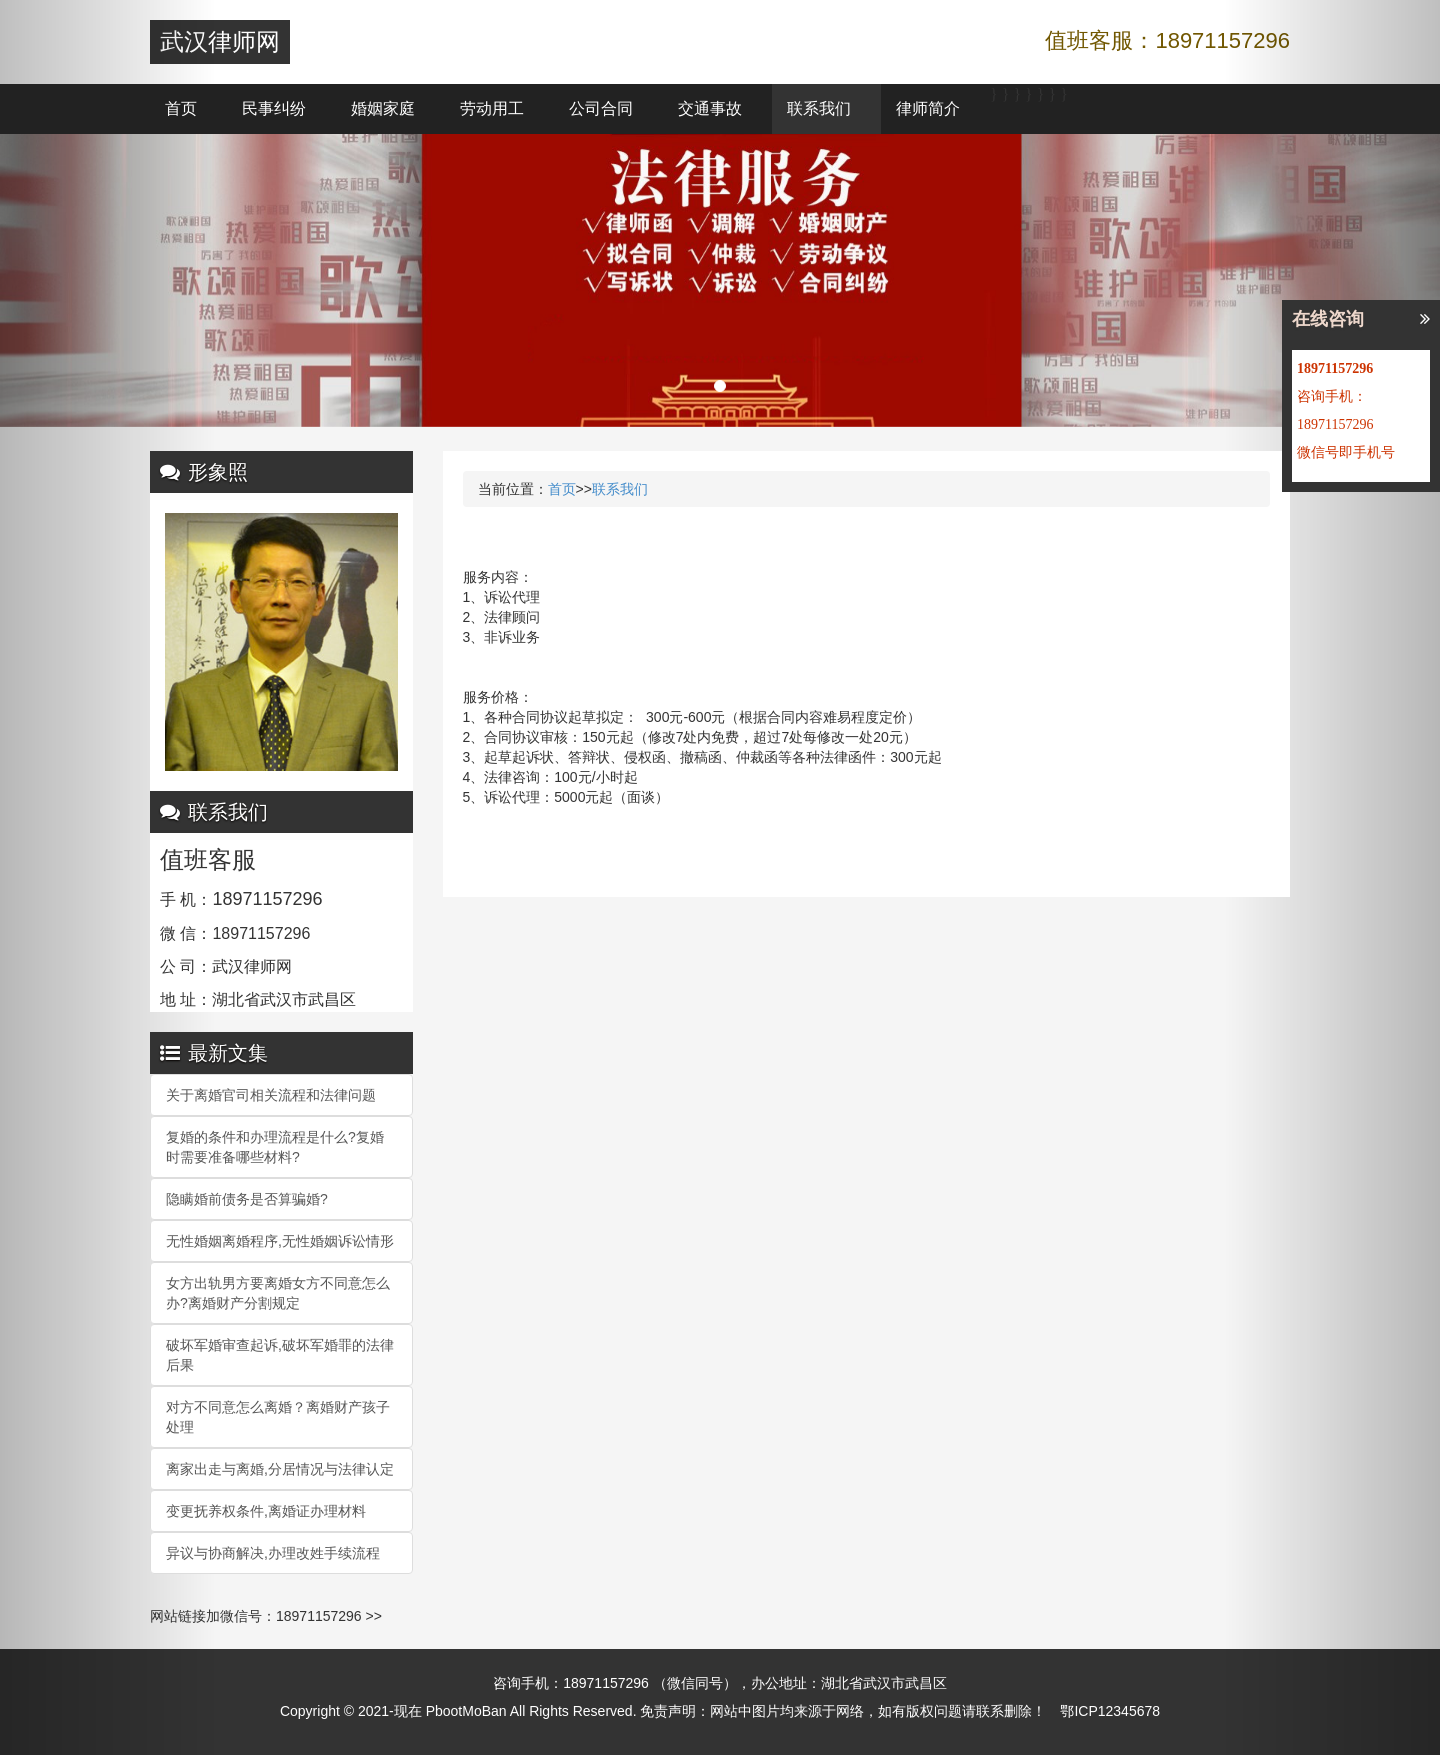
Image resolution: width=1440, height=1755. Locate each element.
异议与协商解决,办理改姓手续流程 (273, 1553)
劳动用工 (492, 108)
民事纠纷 (274, 108)
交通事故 (710, 108)
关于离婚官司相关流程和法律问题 (271, 1095)
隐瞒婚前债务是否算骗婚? (247, 1199)
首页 (181, 108)
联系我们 (819, 108)
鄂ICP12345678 (1110, 1711)
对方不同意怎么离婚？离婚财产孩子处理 (278, 1417)
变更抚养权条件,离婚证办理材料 (266, 1511)
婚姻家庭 (383, 108)
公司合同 (601, 108)
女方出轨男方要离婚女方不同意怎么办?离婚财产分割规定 (278, 1293)
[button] (108, 877)
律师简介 (928, 108)
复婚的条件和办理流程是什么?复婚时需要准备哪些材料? (275, 1147)
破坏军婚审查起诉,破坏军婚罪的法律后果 (280, 1355)
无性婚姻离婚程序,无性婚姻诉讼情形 (280, 1241)
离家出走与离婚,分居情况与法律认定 (280, 1469)
